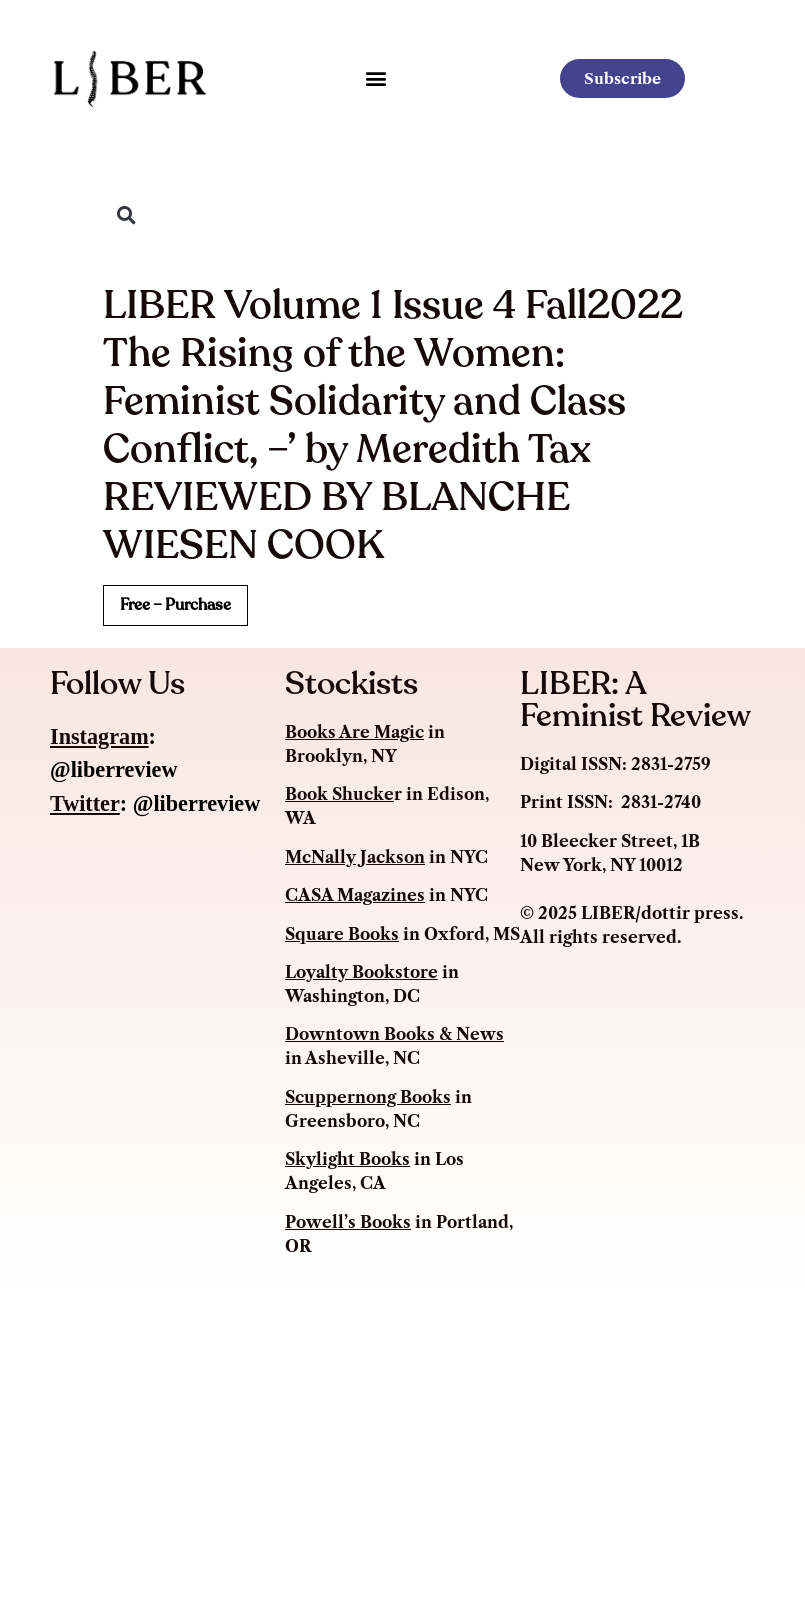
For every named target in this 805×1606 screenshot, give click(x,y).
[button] (375, 78)
